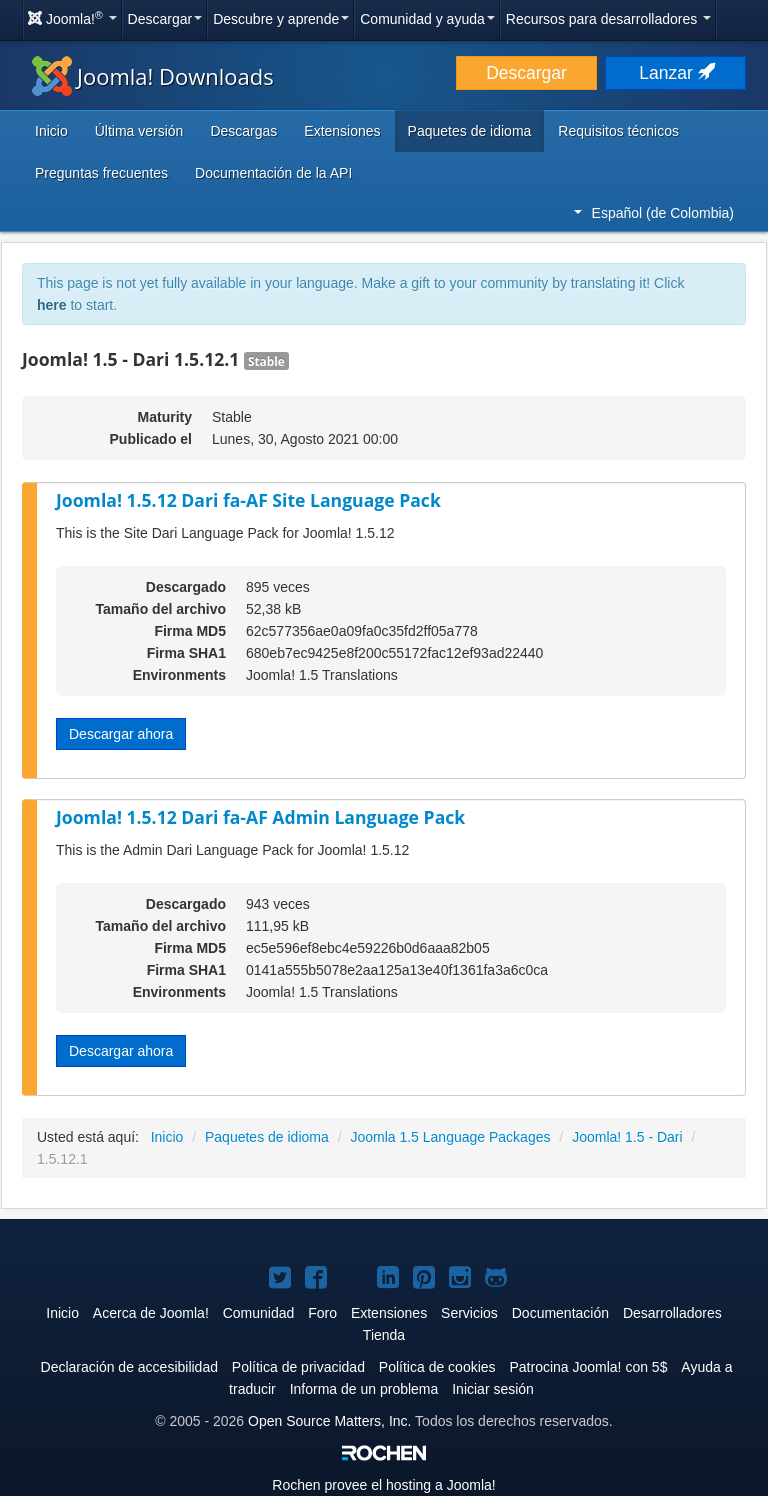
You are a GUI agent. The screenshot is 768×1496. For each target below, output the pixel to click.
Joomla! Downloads (153, 76)
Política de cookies (437, 1367)
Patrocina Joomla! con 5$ (588, 1367)
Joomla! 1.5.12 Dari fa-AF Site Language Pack (248, 500)
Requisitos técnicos (618, 131)
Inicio (51, 131)
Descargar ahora (121, 734)
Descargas (243, 131)
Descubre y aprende (281, 19)
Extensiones (342, 131)
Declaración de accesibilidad (129, 1367)
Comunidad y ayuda (427, 19)
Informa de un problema (364, 1389)
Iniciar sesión (493, 1389)
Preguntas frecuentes (101, 173)
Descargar (165, 19)
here (52, 305)
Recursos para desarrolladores (608, 19)
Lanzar (675, 73)
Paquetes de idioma (470, 131)
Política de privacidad (298, 1367)
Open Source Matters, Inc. (329, 1421)
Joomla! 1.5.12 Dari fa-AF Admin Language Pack (260, 817)
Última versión (139, 131)
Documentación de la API (273, 173)
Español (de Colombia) (654, 213)
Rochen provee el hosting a (383, 1485)
